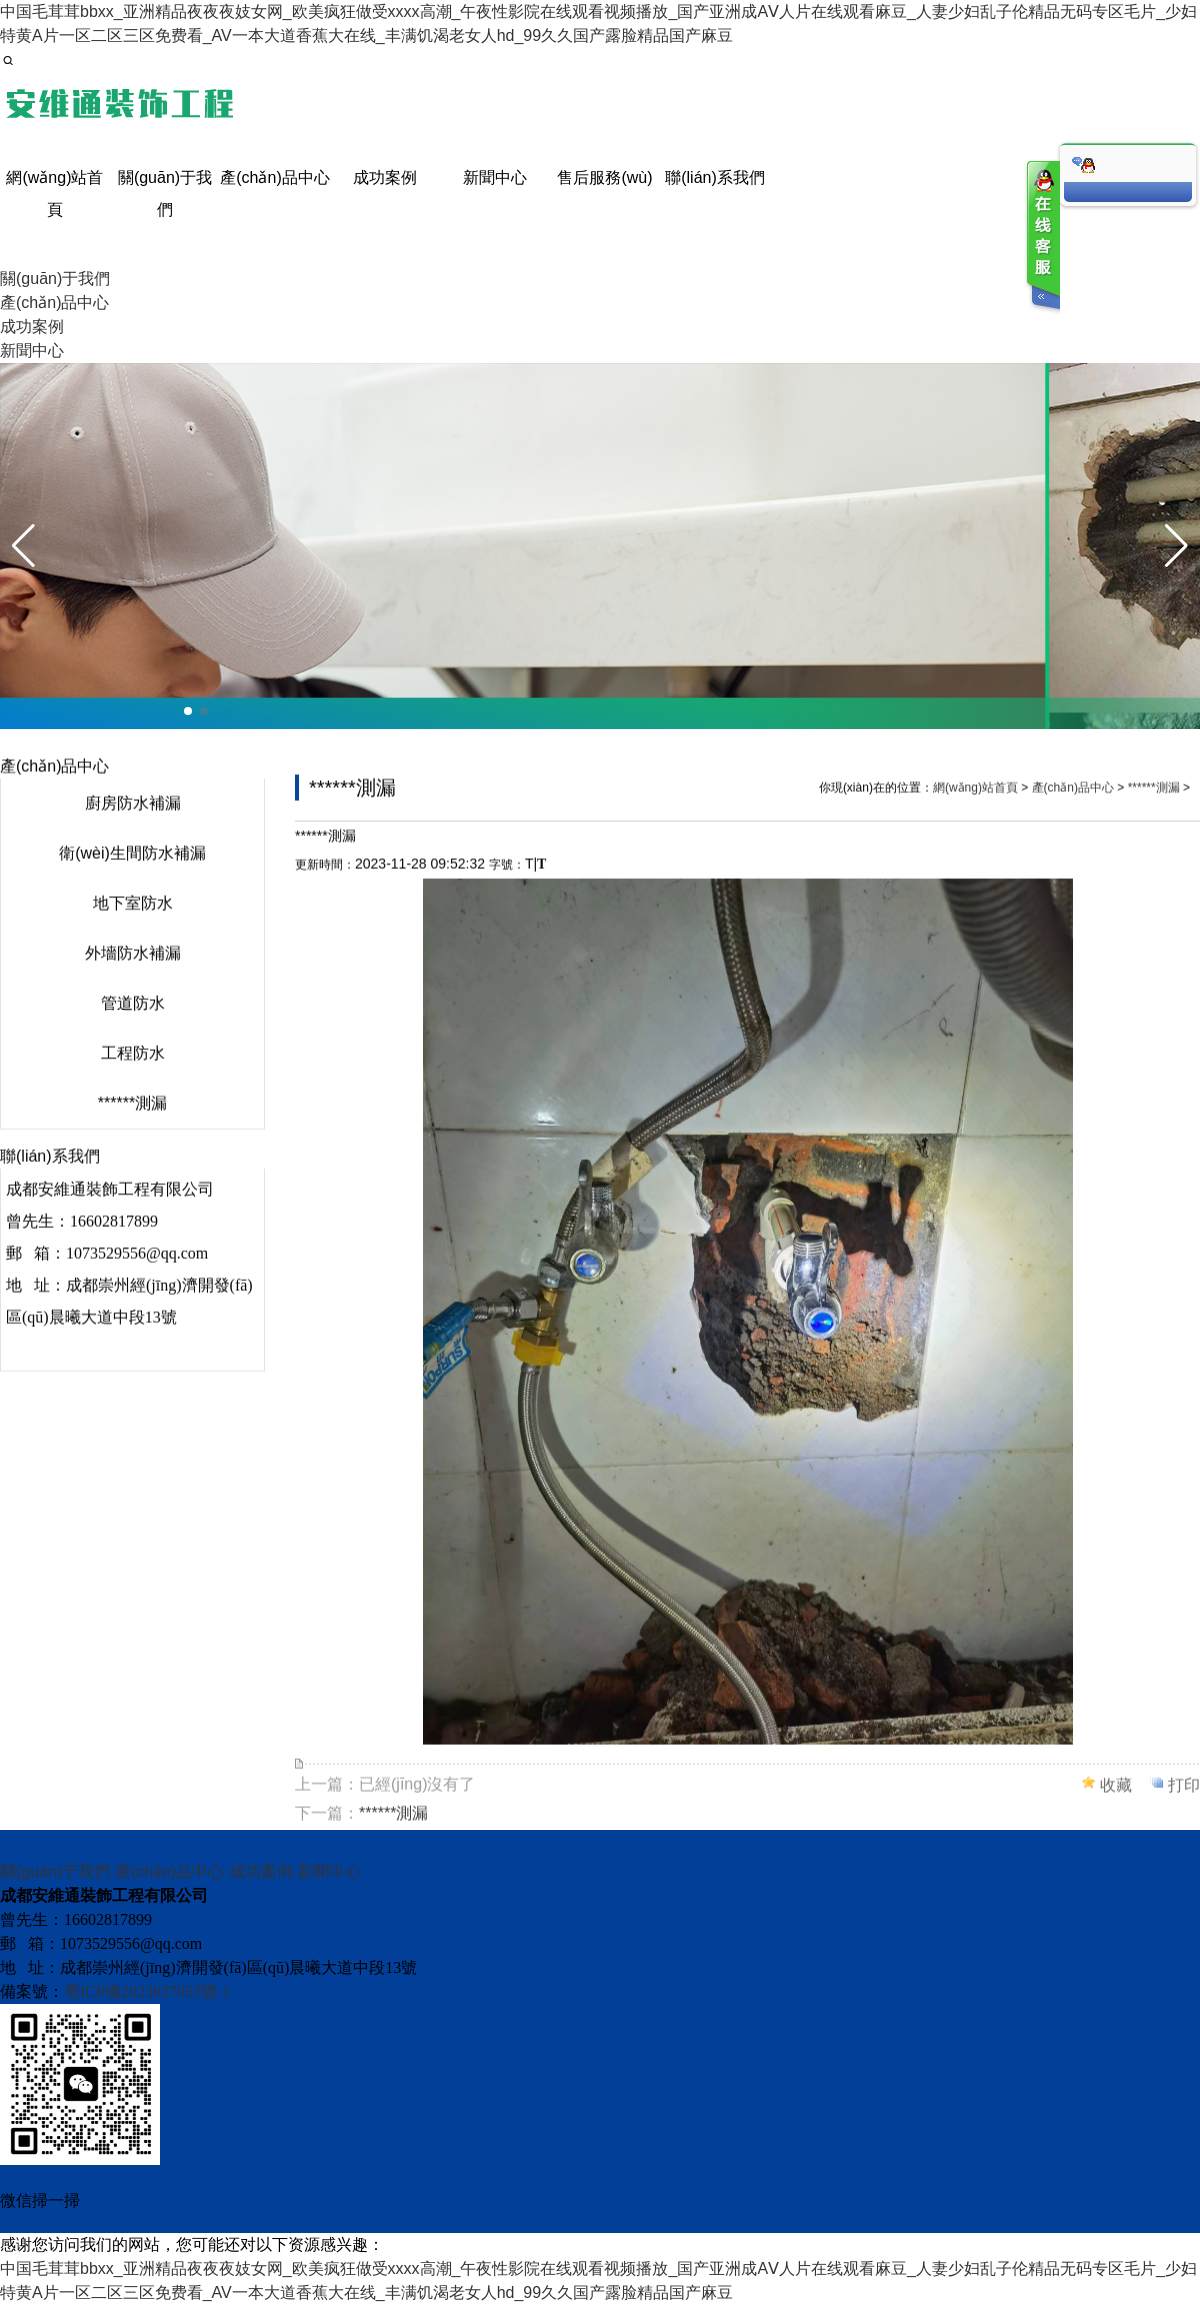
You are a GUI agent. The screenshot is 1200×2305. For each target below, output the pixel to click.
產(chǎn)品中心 (1073, 805)
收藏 (1116, 1802)
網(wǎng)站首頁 (975, 805)
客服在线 (1042, 237)
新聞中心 (329, 1871)
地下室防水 (133, 920)
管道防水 (133, 1020)
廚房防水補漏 (133, 820)
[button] (188, 711)
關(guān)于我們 (55, 1871)
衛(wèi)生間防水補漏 (132, 870)
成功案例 (261, 1871)
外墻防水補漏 (133, 970)
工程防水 (133, 1070)
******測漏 (132, 1120)
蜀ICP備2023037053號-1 (147, 1991)
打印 (1184, 1802)
